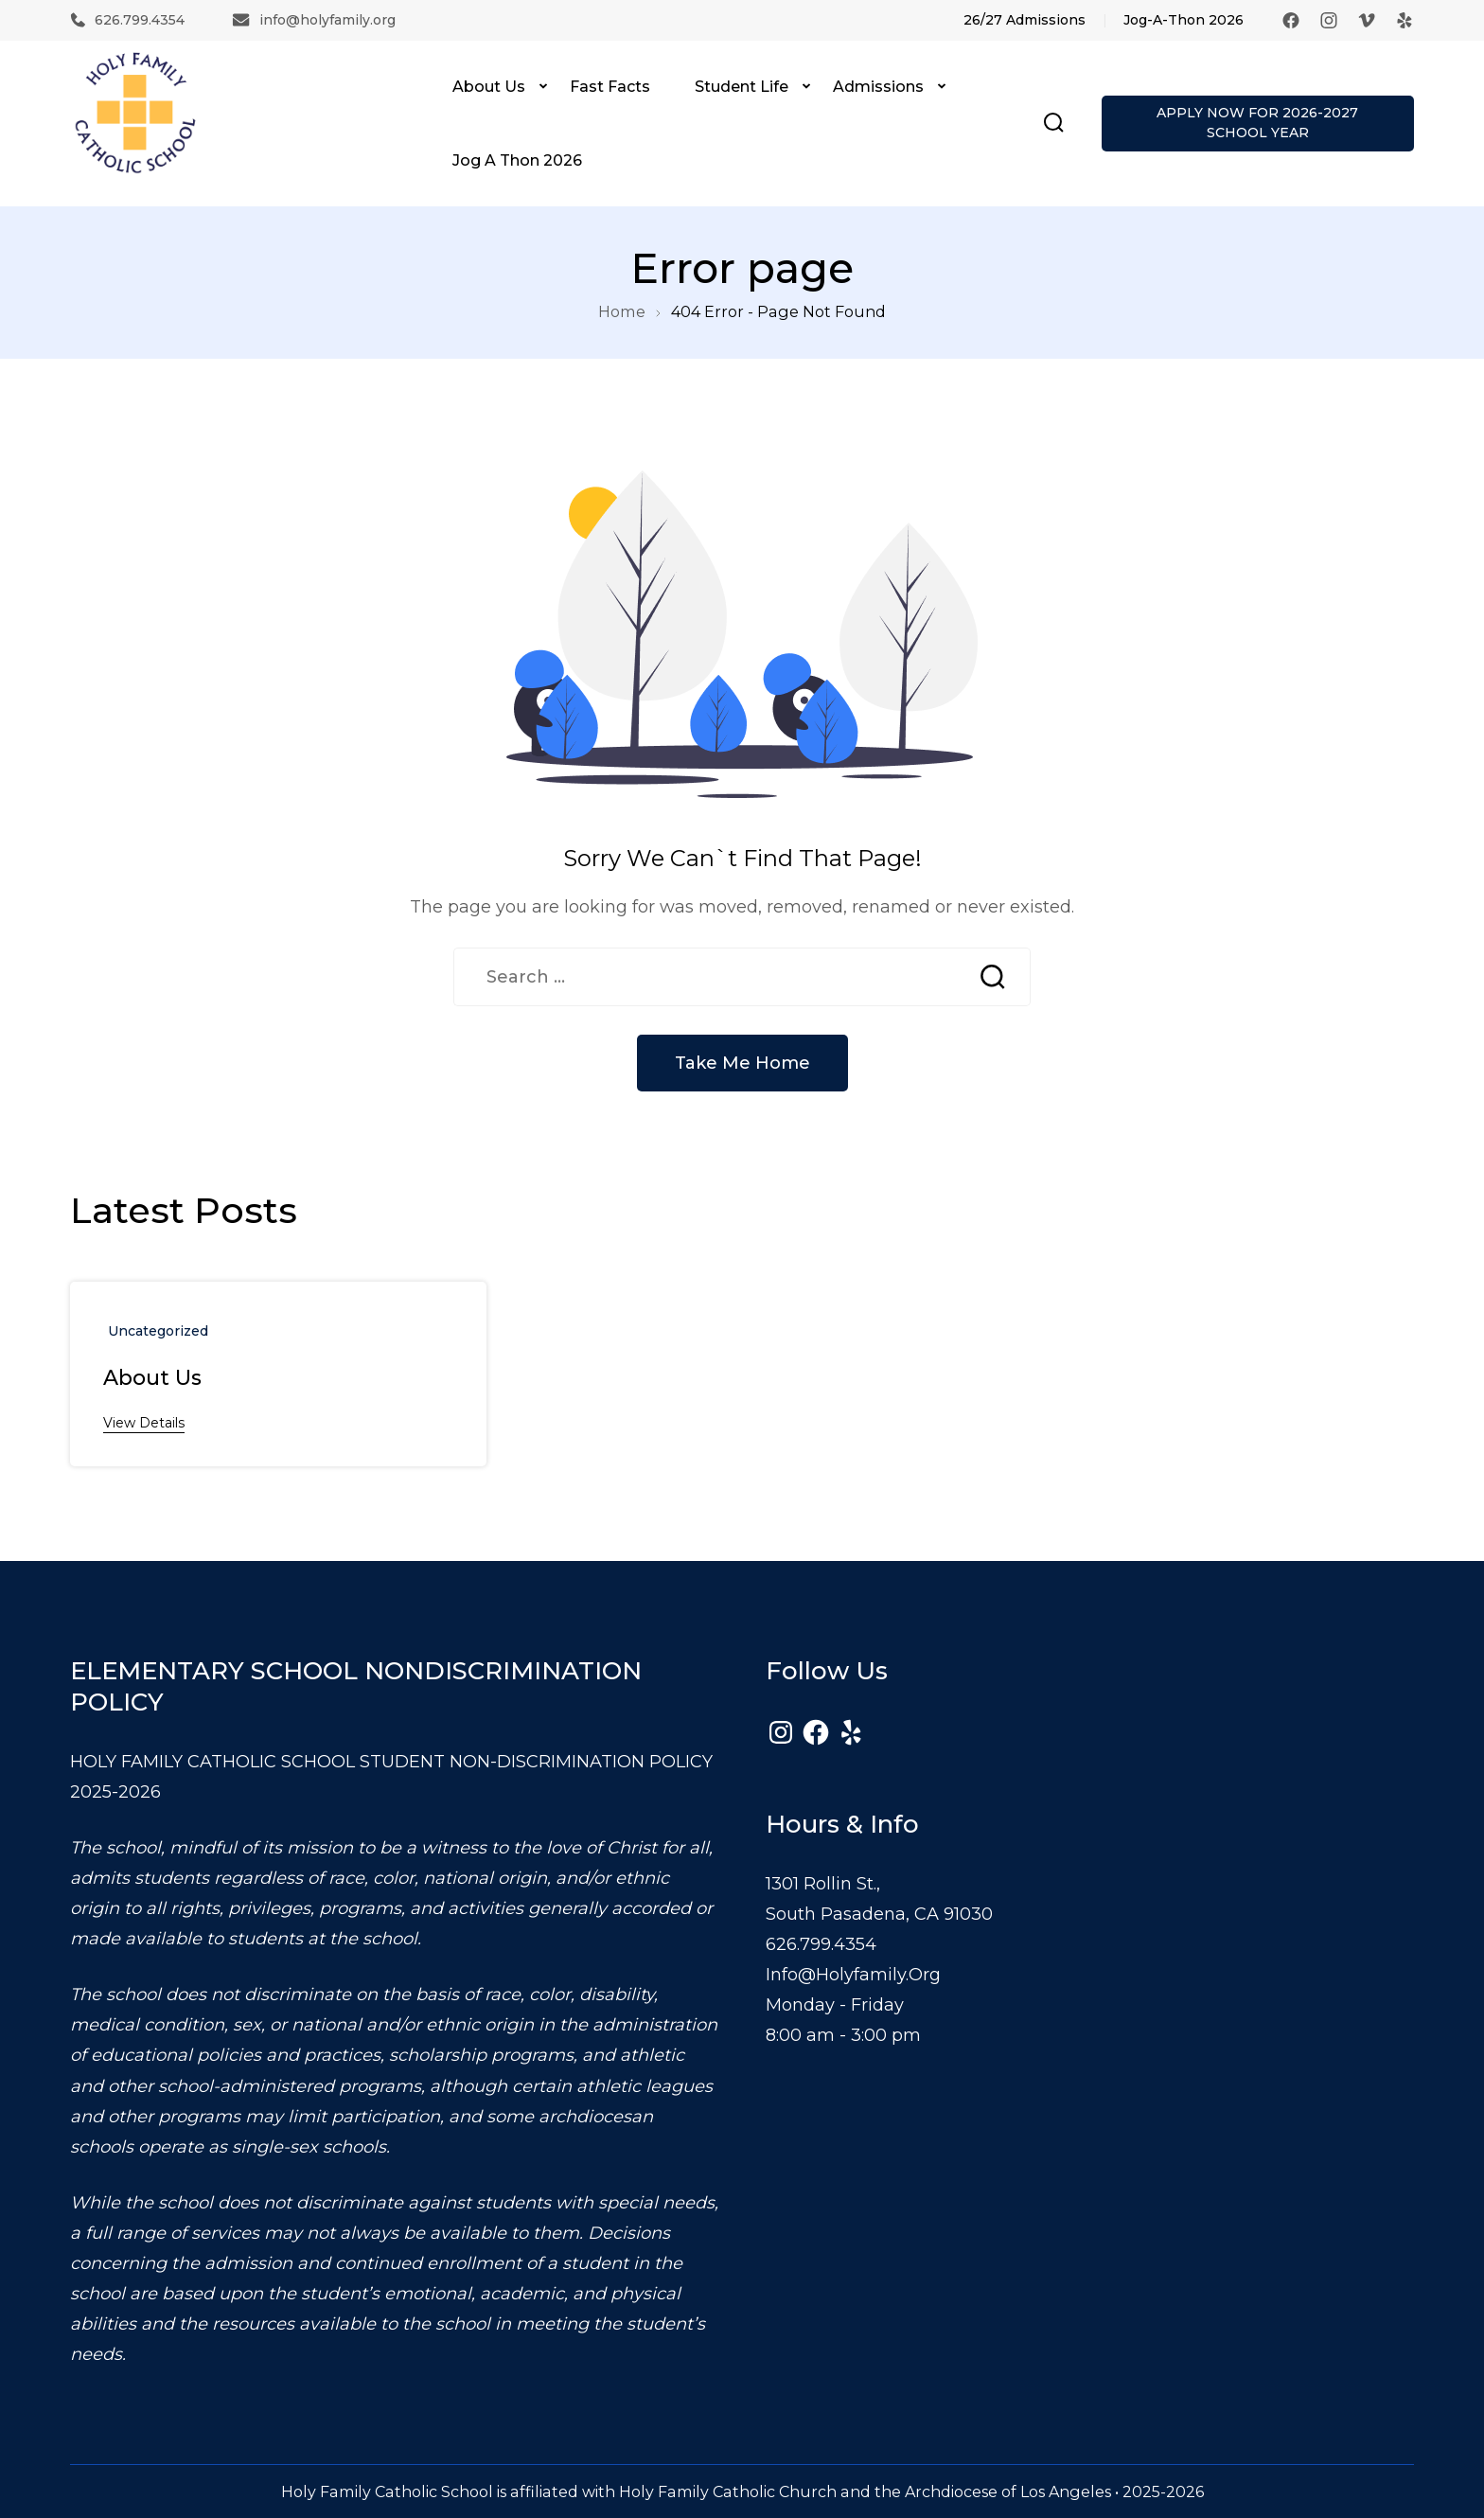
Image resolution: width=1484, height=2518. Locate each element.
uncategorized (158, 1330)
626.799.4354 (127, 19)
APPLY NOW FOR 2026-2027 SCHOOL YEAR (1257, 122)
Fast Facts (610, 86)
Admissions (878, 86)
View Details (144, 1422)
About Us (488, 86)
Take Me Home (742, 1063)
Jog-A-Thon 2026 (1183, 19)
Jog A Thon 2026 (517, 160)
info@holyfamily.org (314, 19)
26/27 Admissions (1024, 19)
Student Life (741, 86)
